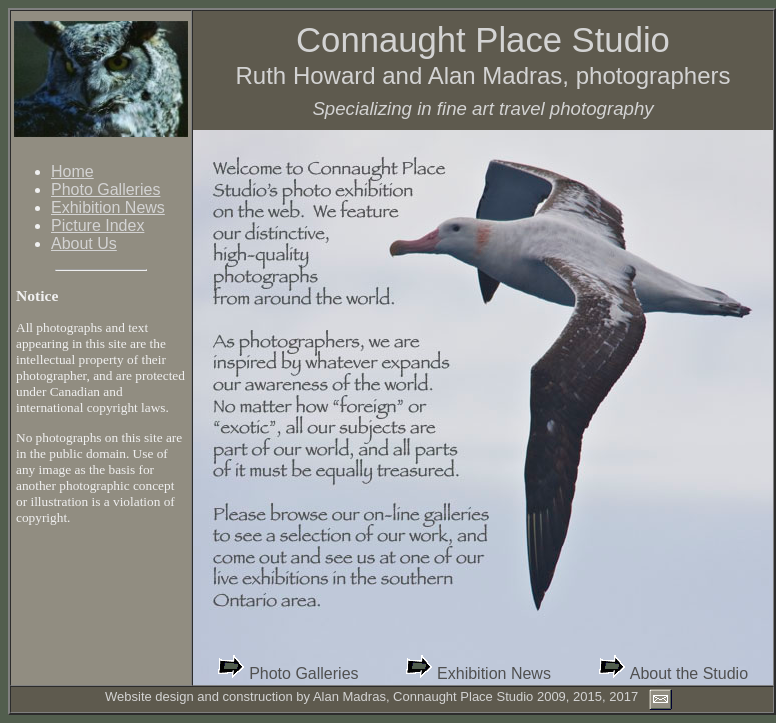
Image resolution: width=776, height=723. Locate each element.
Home (72, 171)
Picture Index (97, 225)
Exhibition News (108, 207)
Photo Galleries (105, 189)
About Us (84, 243)
